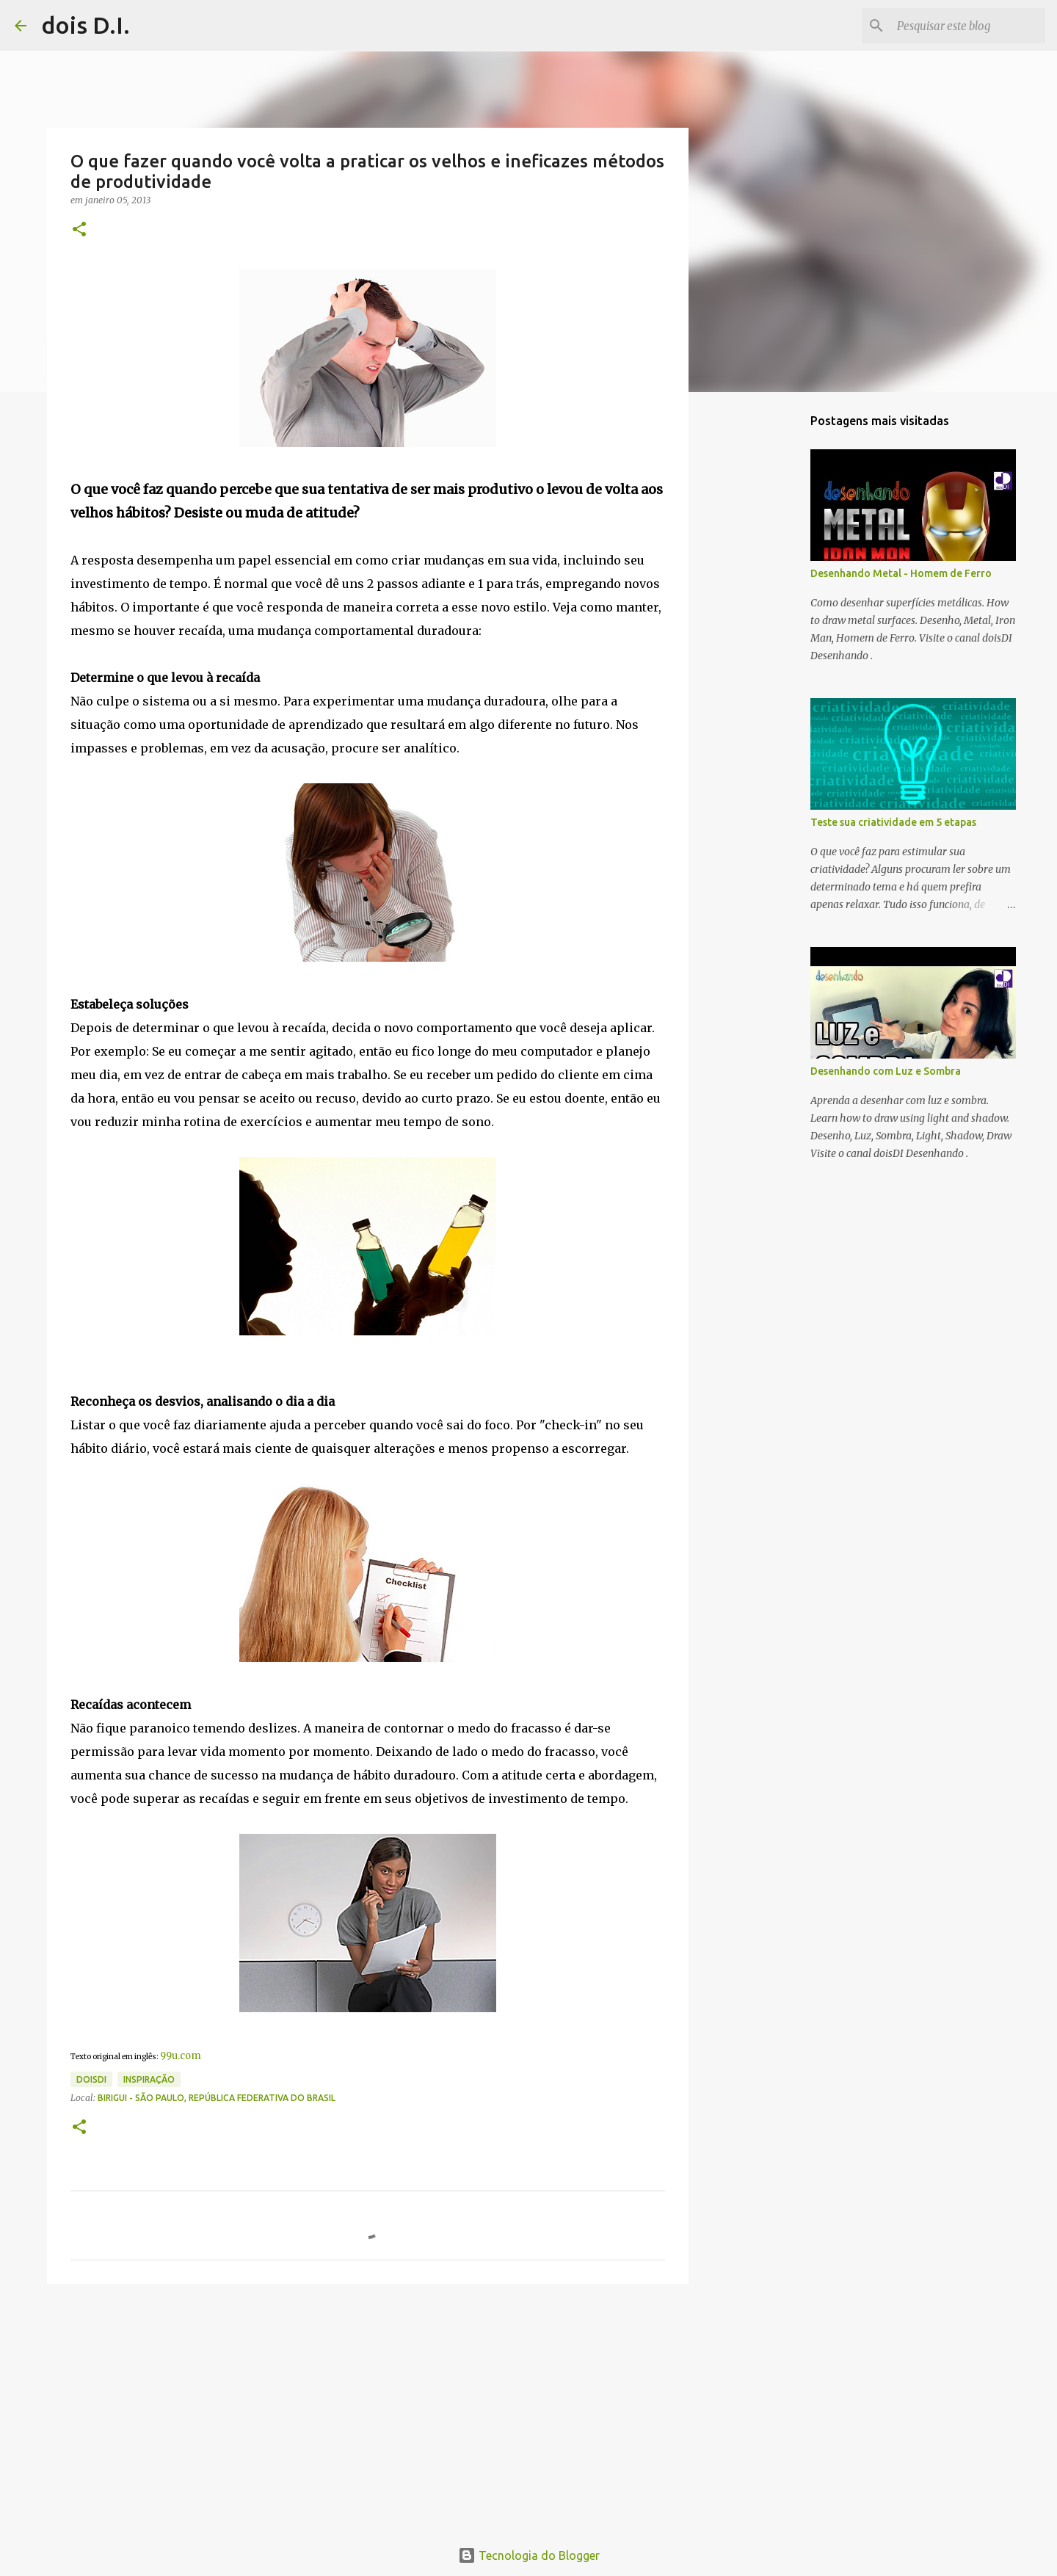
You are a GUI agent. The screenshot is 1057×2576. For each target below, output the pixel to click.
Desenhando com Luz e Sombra (885, 1071)
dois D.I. (85, 25)
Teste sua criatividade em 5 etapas (893, 822)
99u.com (180, 2056)
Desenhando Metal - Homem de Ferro (901, 573)
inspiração (149, 2079)
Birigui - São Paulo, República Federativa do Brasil (216, 2097)
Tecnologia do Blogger (529, 2555)
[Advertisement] (367, 2408)
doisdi (91, 2079)
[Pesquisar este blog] (968, 25)
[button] (79, 230)
